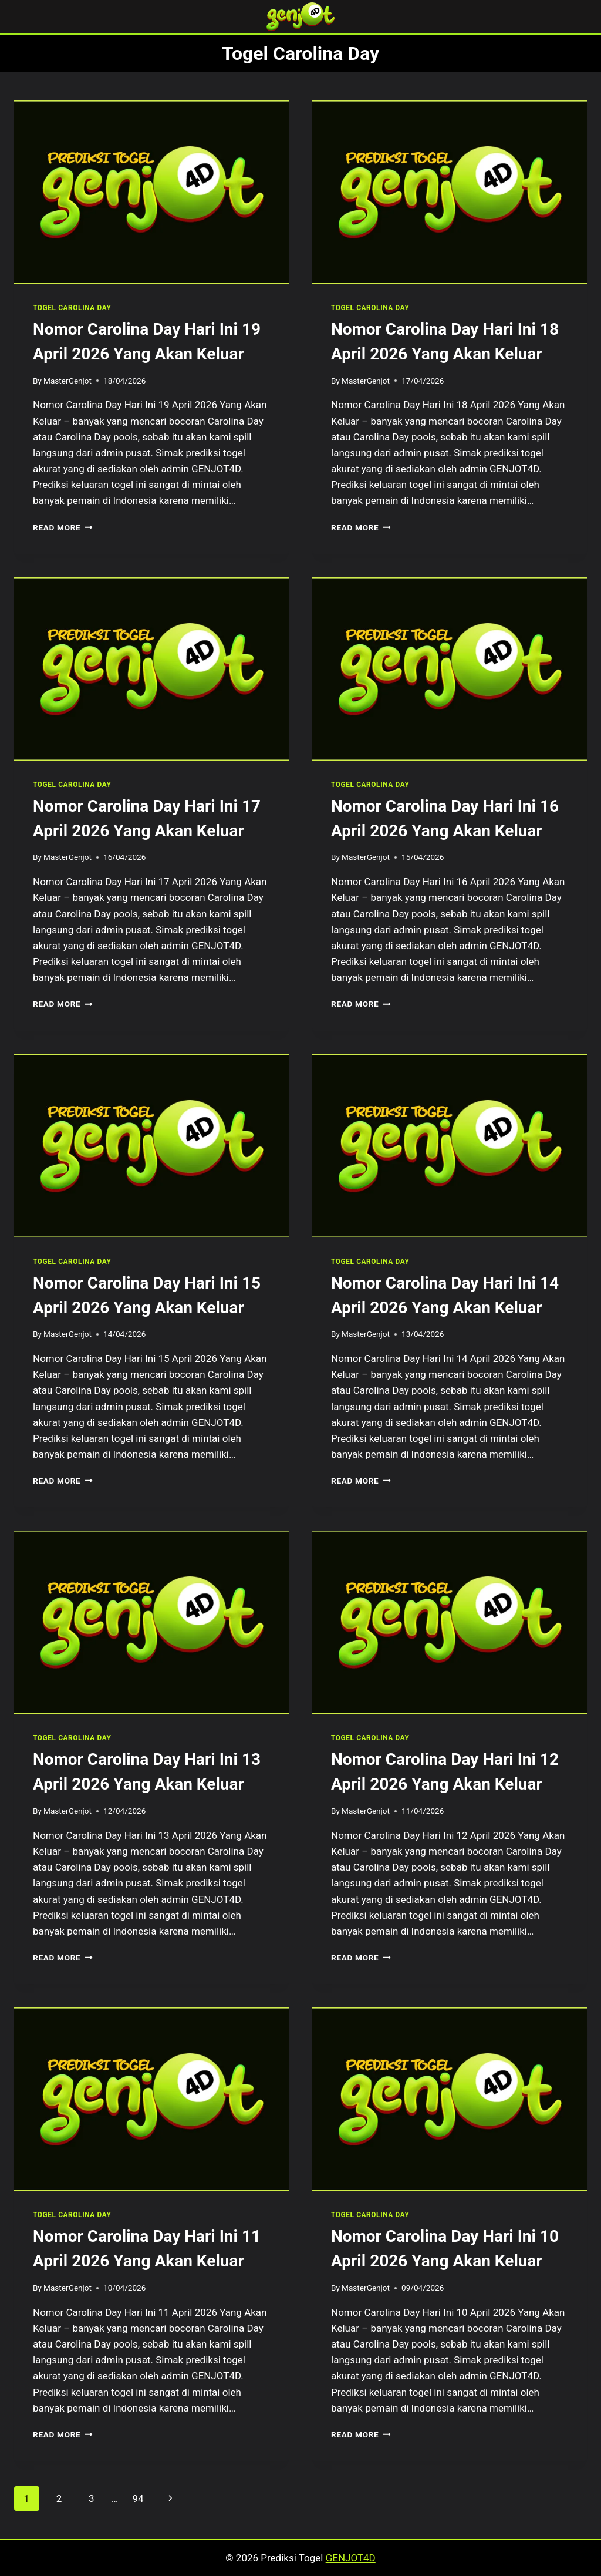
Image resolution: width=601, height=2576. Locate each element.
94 (137, 2498)
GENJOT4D (351, 2558)
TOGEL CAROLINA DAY (72, 308)
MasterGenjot (67, 380)
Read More (63, 527)
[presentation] (151, 192)
